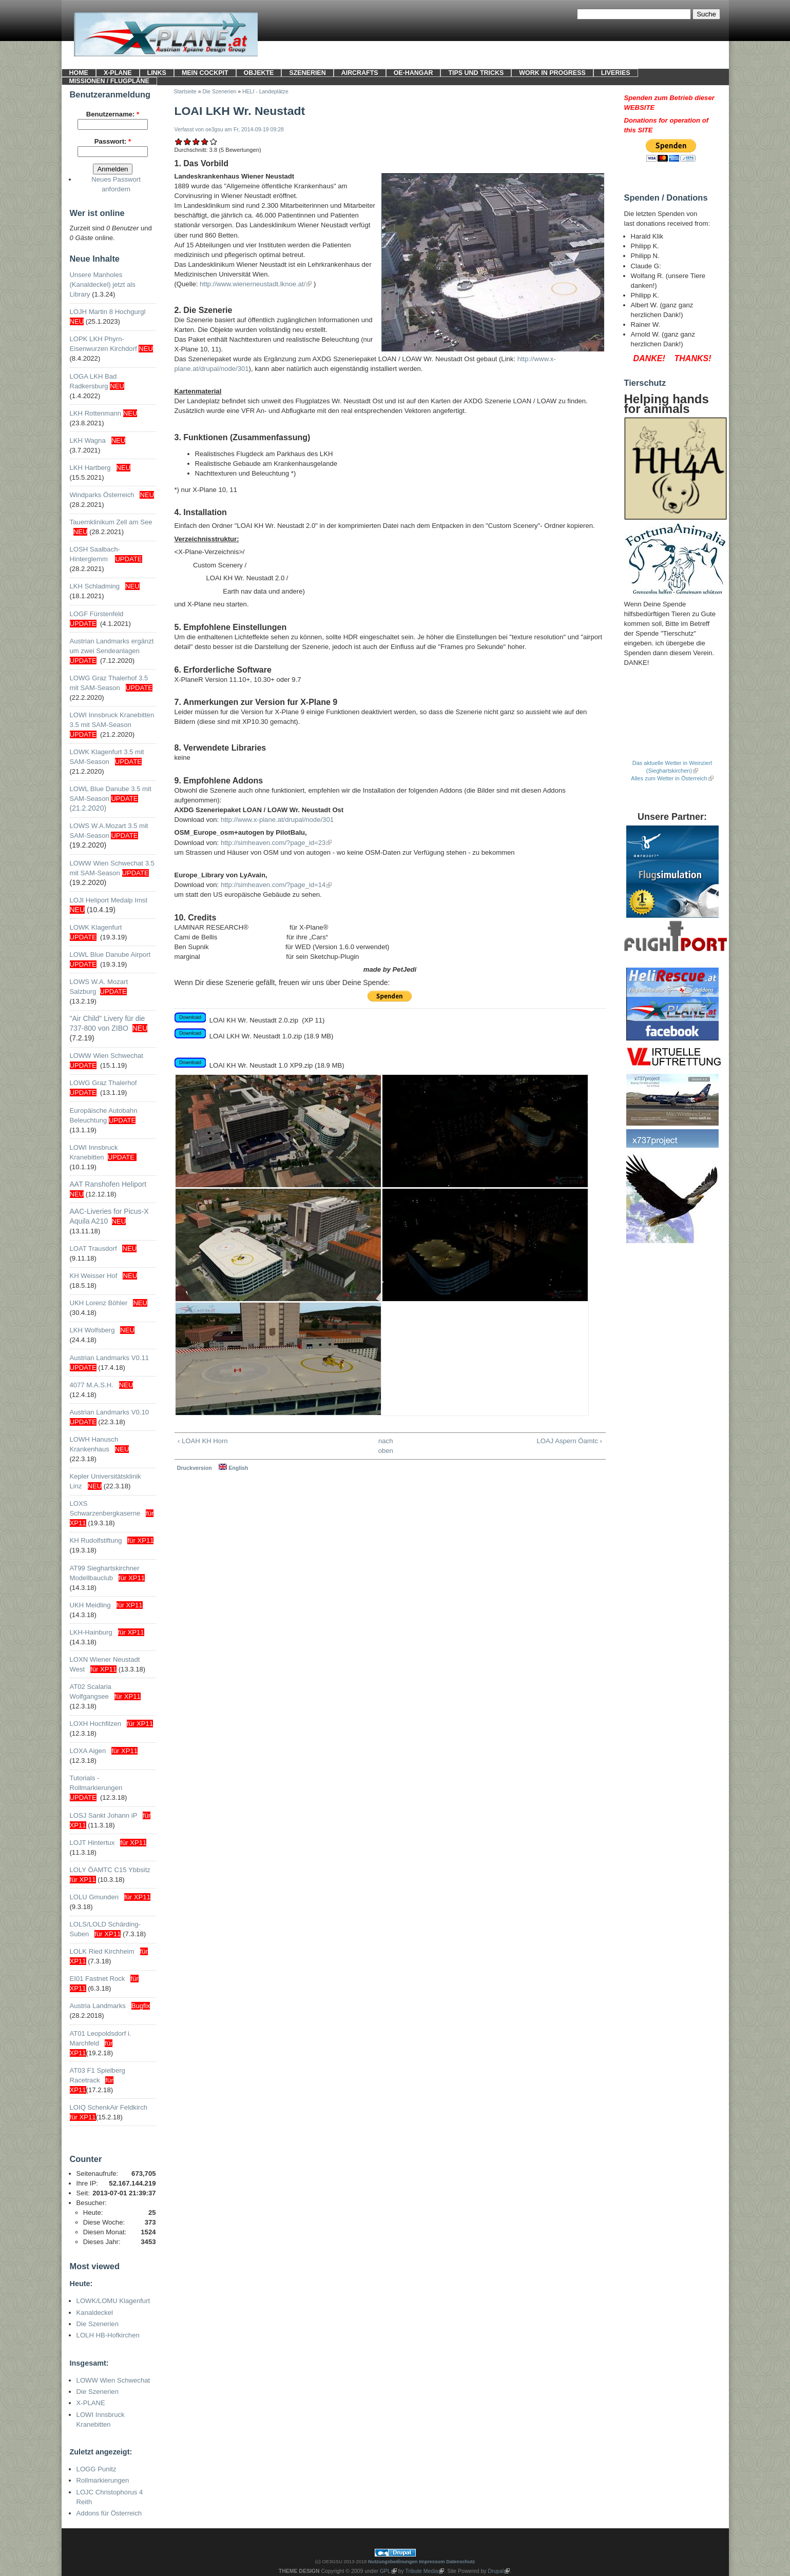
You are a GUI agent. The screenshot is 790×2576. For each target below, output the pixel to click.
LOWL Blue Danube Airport (110, 954)
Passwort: (112, 141)
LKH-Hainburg (91, 1632)
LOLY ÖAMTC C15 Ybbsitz (110, 1870)
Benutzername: (112, 114)
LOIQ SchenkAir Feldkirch (109, 2107)
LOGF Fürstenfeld (98, 614)
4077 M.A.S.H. (91, 1385)
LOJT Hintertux (92, 1842)
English (233, 1468)
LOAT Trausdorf (93, 1248)
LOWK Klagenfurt (96, 927)
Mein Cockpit (205, 72)
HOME (78, 72)
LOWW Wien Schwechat (107, 1055)
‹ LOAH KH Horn (203, 1441)
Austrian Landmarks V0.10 (109, 1412)
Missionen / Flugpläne (109, 81)
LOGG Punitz (96, 2469)
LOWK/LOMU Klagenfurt (113, 2301)
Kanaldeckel (94, 2312)
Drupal (496, 2571)
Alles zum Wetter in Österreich (669, 778)
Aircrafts (359, 72)
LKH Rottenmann (96, 413)
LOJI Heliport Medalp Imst (109, 900)
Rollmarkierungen (102, 2480)
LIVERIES (615, 72)
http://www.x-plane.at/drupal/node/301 (277, 819)
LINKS (156, 72)
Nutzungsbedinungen (392, 2561)
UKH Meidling (90, 1605)
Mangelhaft (179, 141)
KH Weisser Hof (94, 1276)
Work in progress (552, 72)
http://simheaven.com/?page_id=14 (273, 885)
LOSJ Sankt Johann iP (104, 1815)
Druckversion (194, 1468)
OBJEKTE (259, 72)
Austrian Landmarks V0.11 (109, 1358)
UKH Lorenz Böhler (99, 1303)
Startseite (185, 91)
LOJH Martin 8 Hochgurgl (108, 312)
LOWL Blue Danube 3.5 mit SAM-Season (110, 798)
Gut (204, 141)
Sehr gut (213, 141)
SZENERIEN (307, 72)
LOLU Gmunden (94, 1897)
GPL (385, 2571)
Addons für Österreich (109, 2513)
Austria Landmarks (98, 2006)
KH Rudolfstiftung (96, 1540)
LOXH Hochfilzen (96, 1723)
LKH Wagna (88, 440)
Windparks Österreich (102, 495)
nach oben (385, 1445)
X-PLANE (118, 72)
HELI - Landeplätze (265, 91)
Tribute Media (421, 2571)
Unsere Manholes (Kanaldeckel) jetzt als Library (103, 284)
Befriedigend (196, 141)
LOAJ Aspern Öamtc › (569, 1441)
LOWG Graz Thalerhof (103, 1083)
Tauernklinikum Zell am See (111, 522)
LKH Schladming (95, 586)
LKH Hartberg (90, 467)
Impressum (432, 2561)
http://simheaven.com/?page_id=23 (273, 843)
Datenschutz (460, 2561)
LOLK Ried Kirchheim (102, 1951)
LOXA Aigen (88, 1751)
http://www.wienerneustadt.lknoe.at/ (252, 284)
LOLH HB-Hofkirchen (108, 2335)
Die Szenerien (97, 2324)
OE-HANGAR (413, 72)
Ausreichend (187, 141)
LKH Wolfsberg (92, 1330)
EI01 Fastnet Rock (97, 1978)
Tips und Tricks (476, 72)
